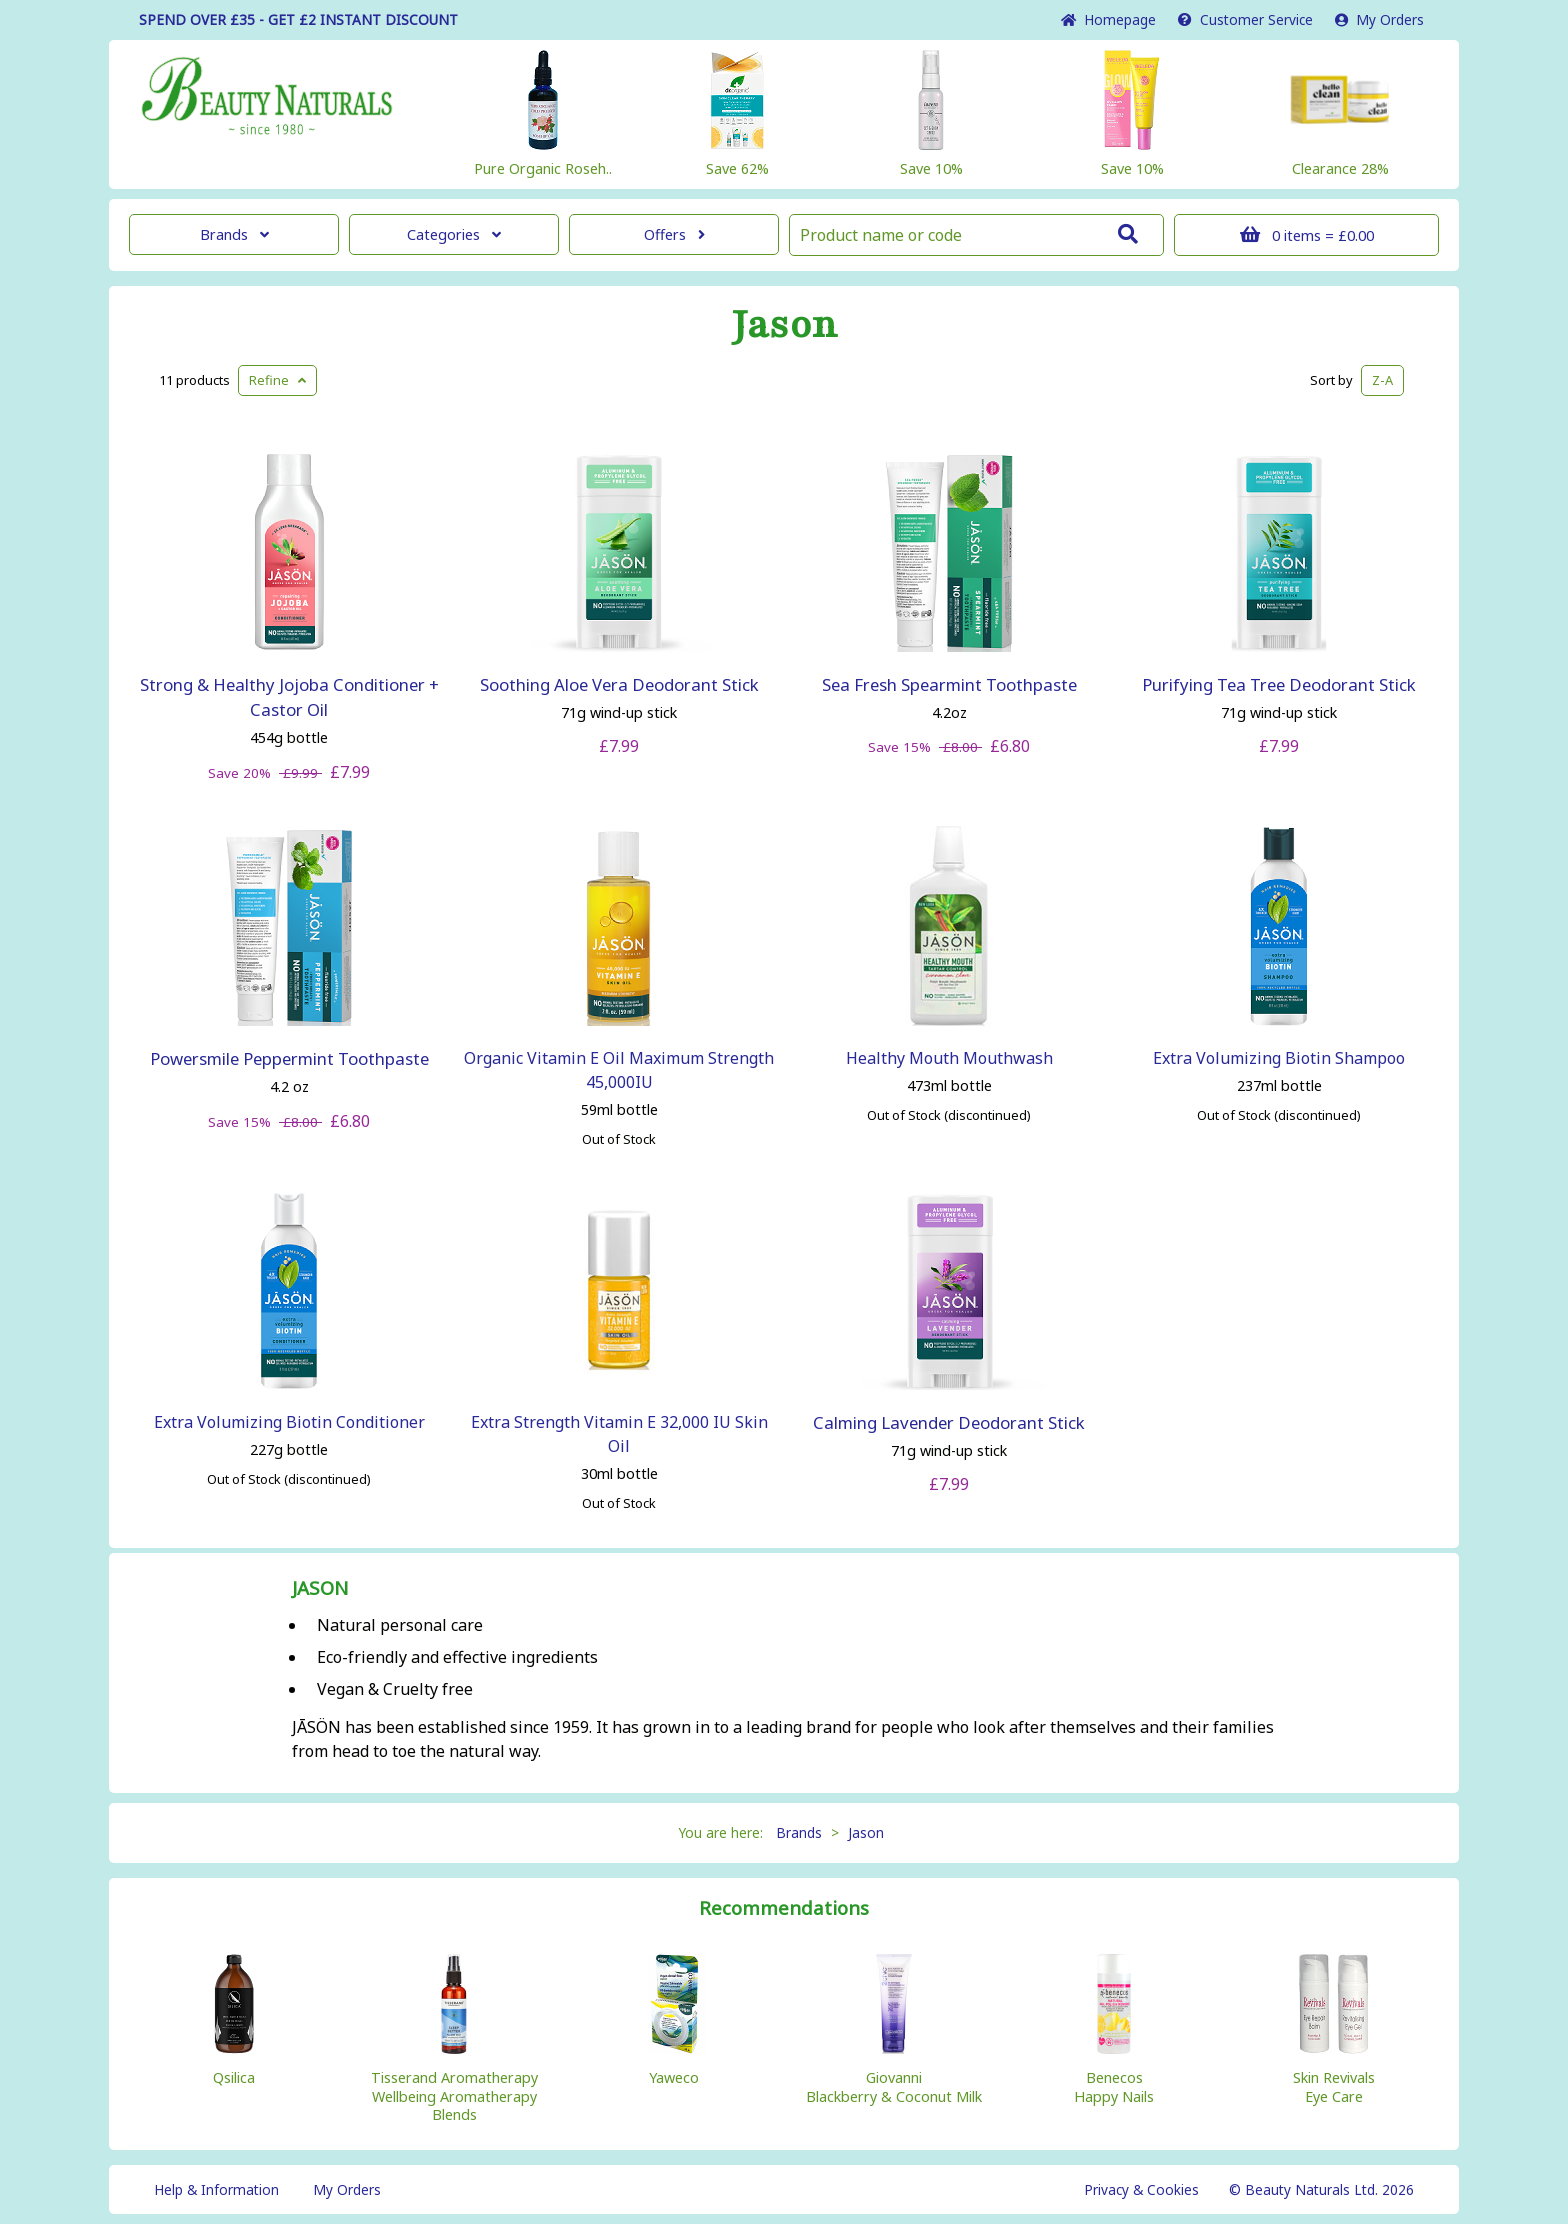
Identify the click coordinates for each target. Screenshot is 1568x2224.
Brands (234, 234)
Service (1245, 19)
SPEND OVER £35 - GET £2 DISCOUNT (298, 19)
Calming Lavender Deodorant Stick (949, 1422)
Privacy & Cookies (1141, 2189)
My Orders (1379, 19)
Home (1108, 19)
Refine (277, 380)
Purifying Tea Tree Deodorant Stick (1279, 684)
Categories (454, 234)
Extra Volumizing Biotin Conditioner (289, 1422)
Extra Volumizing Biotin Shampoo (1279, 1058)
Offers (674, 234)
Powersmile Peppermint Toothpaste (289, 1058)
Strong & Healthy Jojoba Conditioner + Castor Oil (289, 697)
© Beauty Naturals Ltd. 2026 (1321, 2189)
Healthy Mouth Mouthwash (949, 1058)
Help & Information (216, 2189)
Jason (784, 325)
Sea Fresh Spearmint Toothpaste (949, 684)
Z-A (1382, 380)
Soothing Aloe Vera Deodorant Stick (619, 684)
